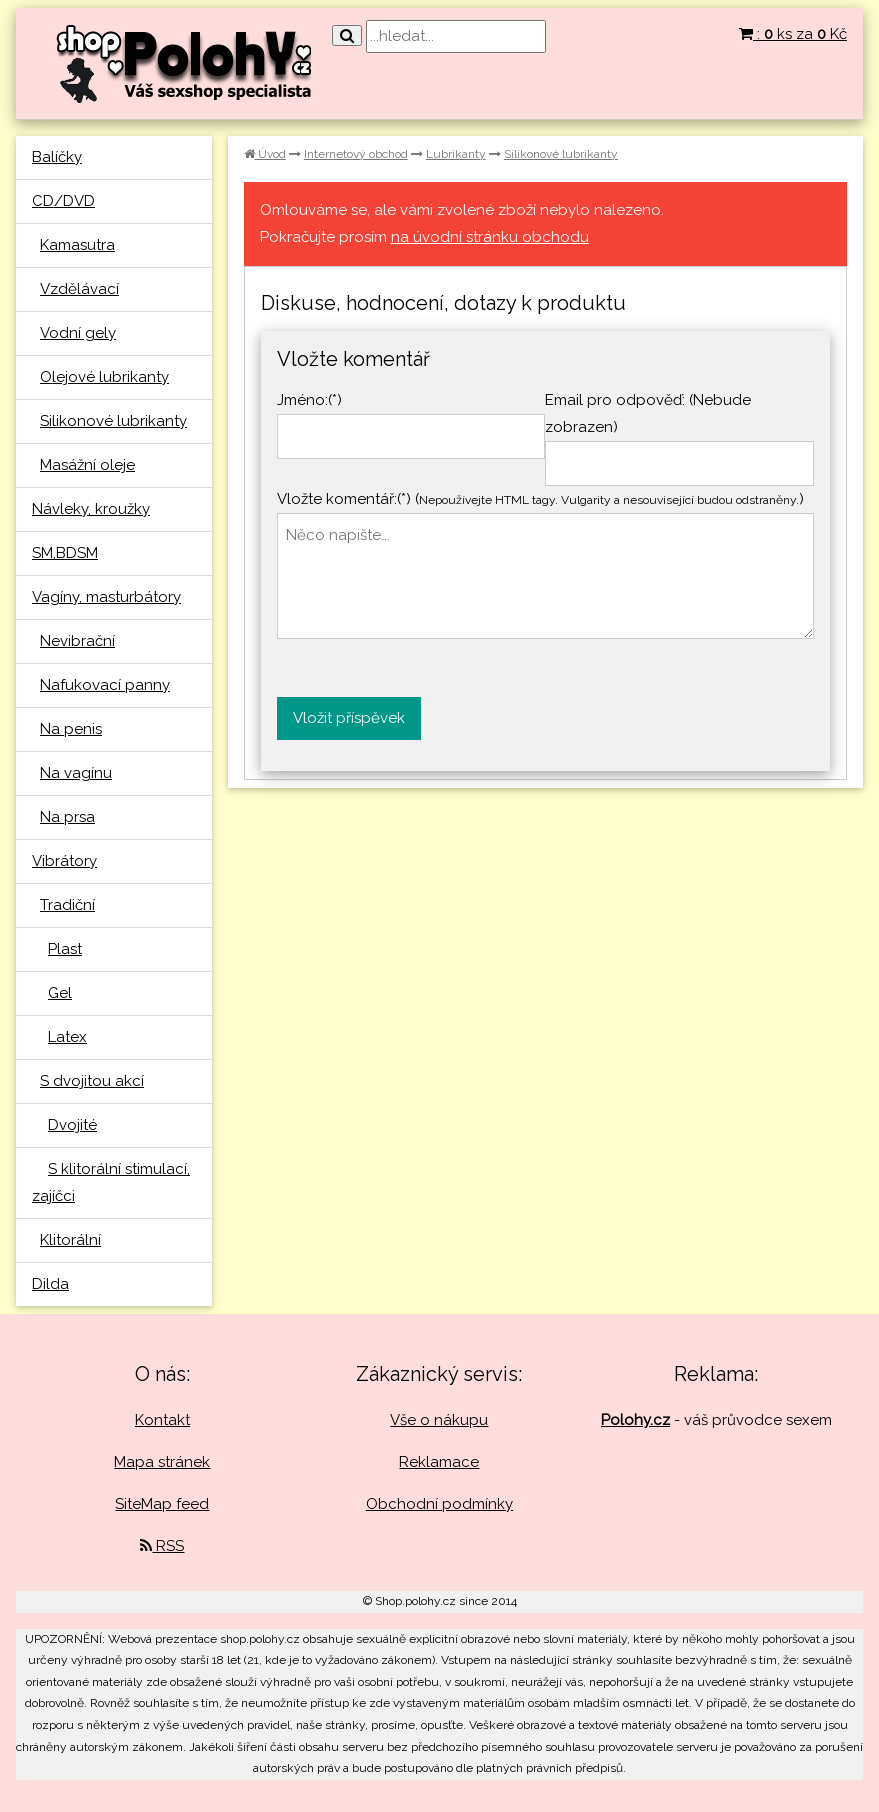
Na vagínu (76, 773)
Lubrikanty (456, 154)
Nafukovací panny (105, 685)
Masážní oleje (87, 465)
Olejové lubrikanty (104, 377)
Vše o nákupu (439, 1420)
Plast (65, 949)
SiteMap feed (162, 1504)
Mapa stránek (162, 1462)
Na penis (71, 729)
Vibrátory (64, 861)
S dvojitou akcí (92, 1081)
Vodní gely (78, 333)
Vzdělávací (79, 289)
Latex (67, 1037)
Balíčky (57, 157)
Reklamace (439, 1462)
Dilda (50, 1284)
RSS (162, 1546)
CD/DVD (63, 201)
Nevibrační (77, 641)
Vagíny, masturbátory (106, 597)
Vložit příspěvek (349, 718)
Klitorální (70, 1240)
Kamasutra (77, 245)
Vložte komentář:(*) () (540, 499)
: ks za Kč (793, 34)
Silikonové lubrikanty (113, 421)
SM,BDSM (65, 553)
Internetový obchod (356, 154)
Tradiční (67, 905)
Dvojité (72, 1125)
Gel (60, 993)
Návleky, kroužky (91, 509)
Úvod (265, 154)
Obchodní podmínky (439, 1504)
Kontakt (162, 1420)
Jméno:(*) (309, 400)
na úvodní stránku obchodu (490, 237)
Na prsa (67, 817)
